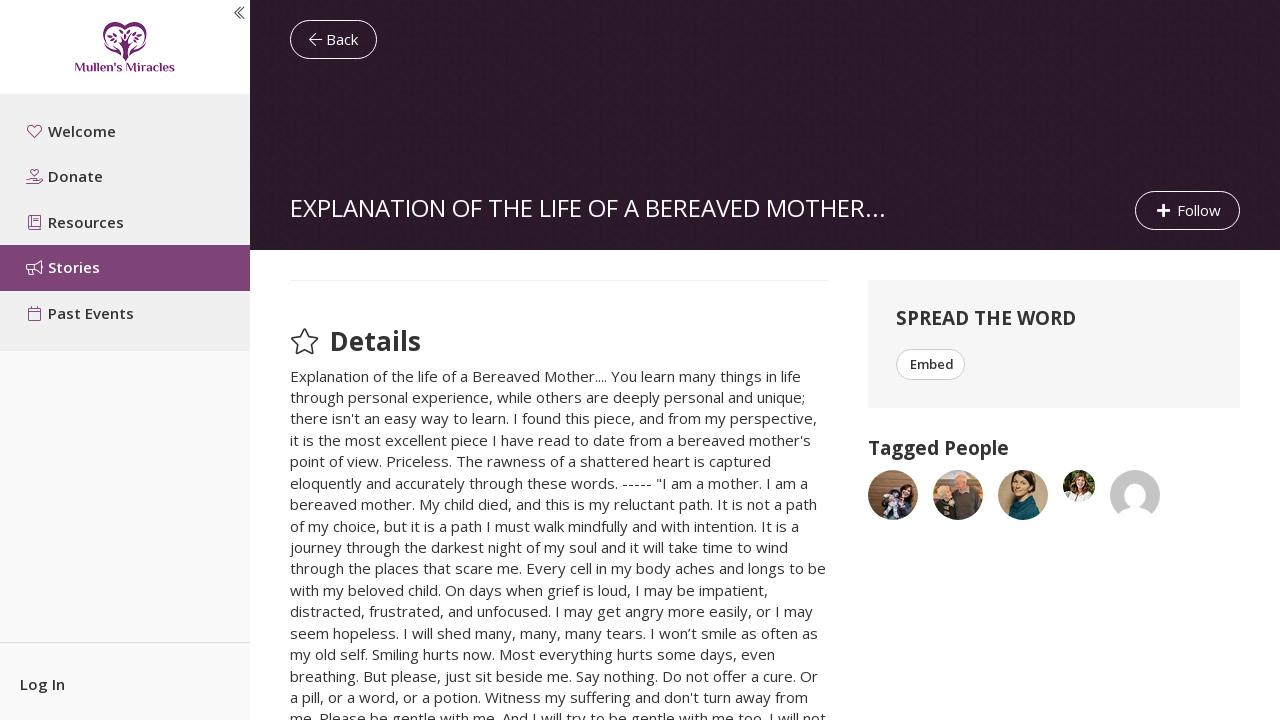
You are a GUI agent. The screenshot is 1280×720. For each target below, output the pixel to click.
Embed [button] (930, 364)
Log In (42, 684)
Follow (1187, 210)
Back (333, 39)
